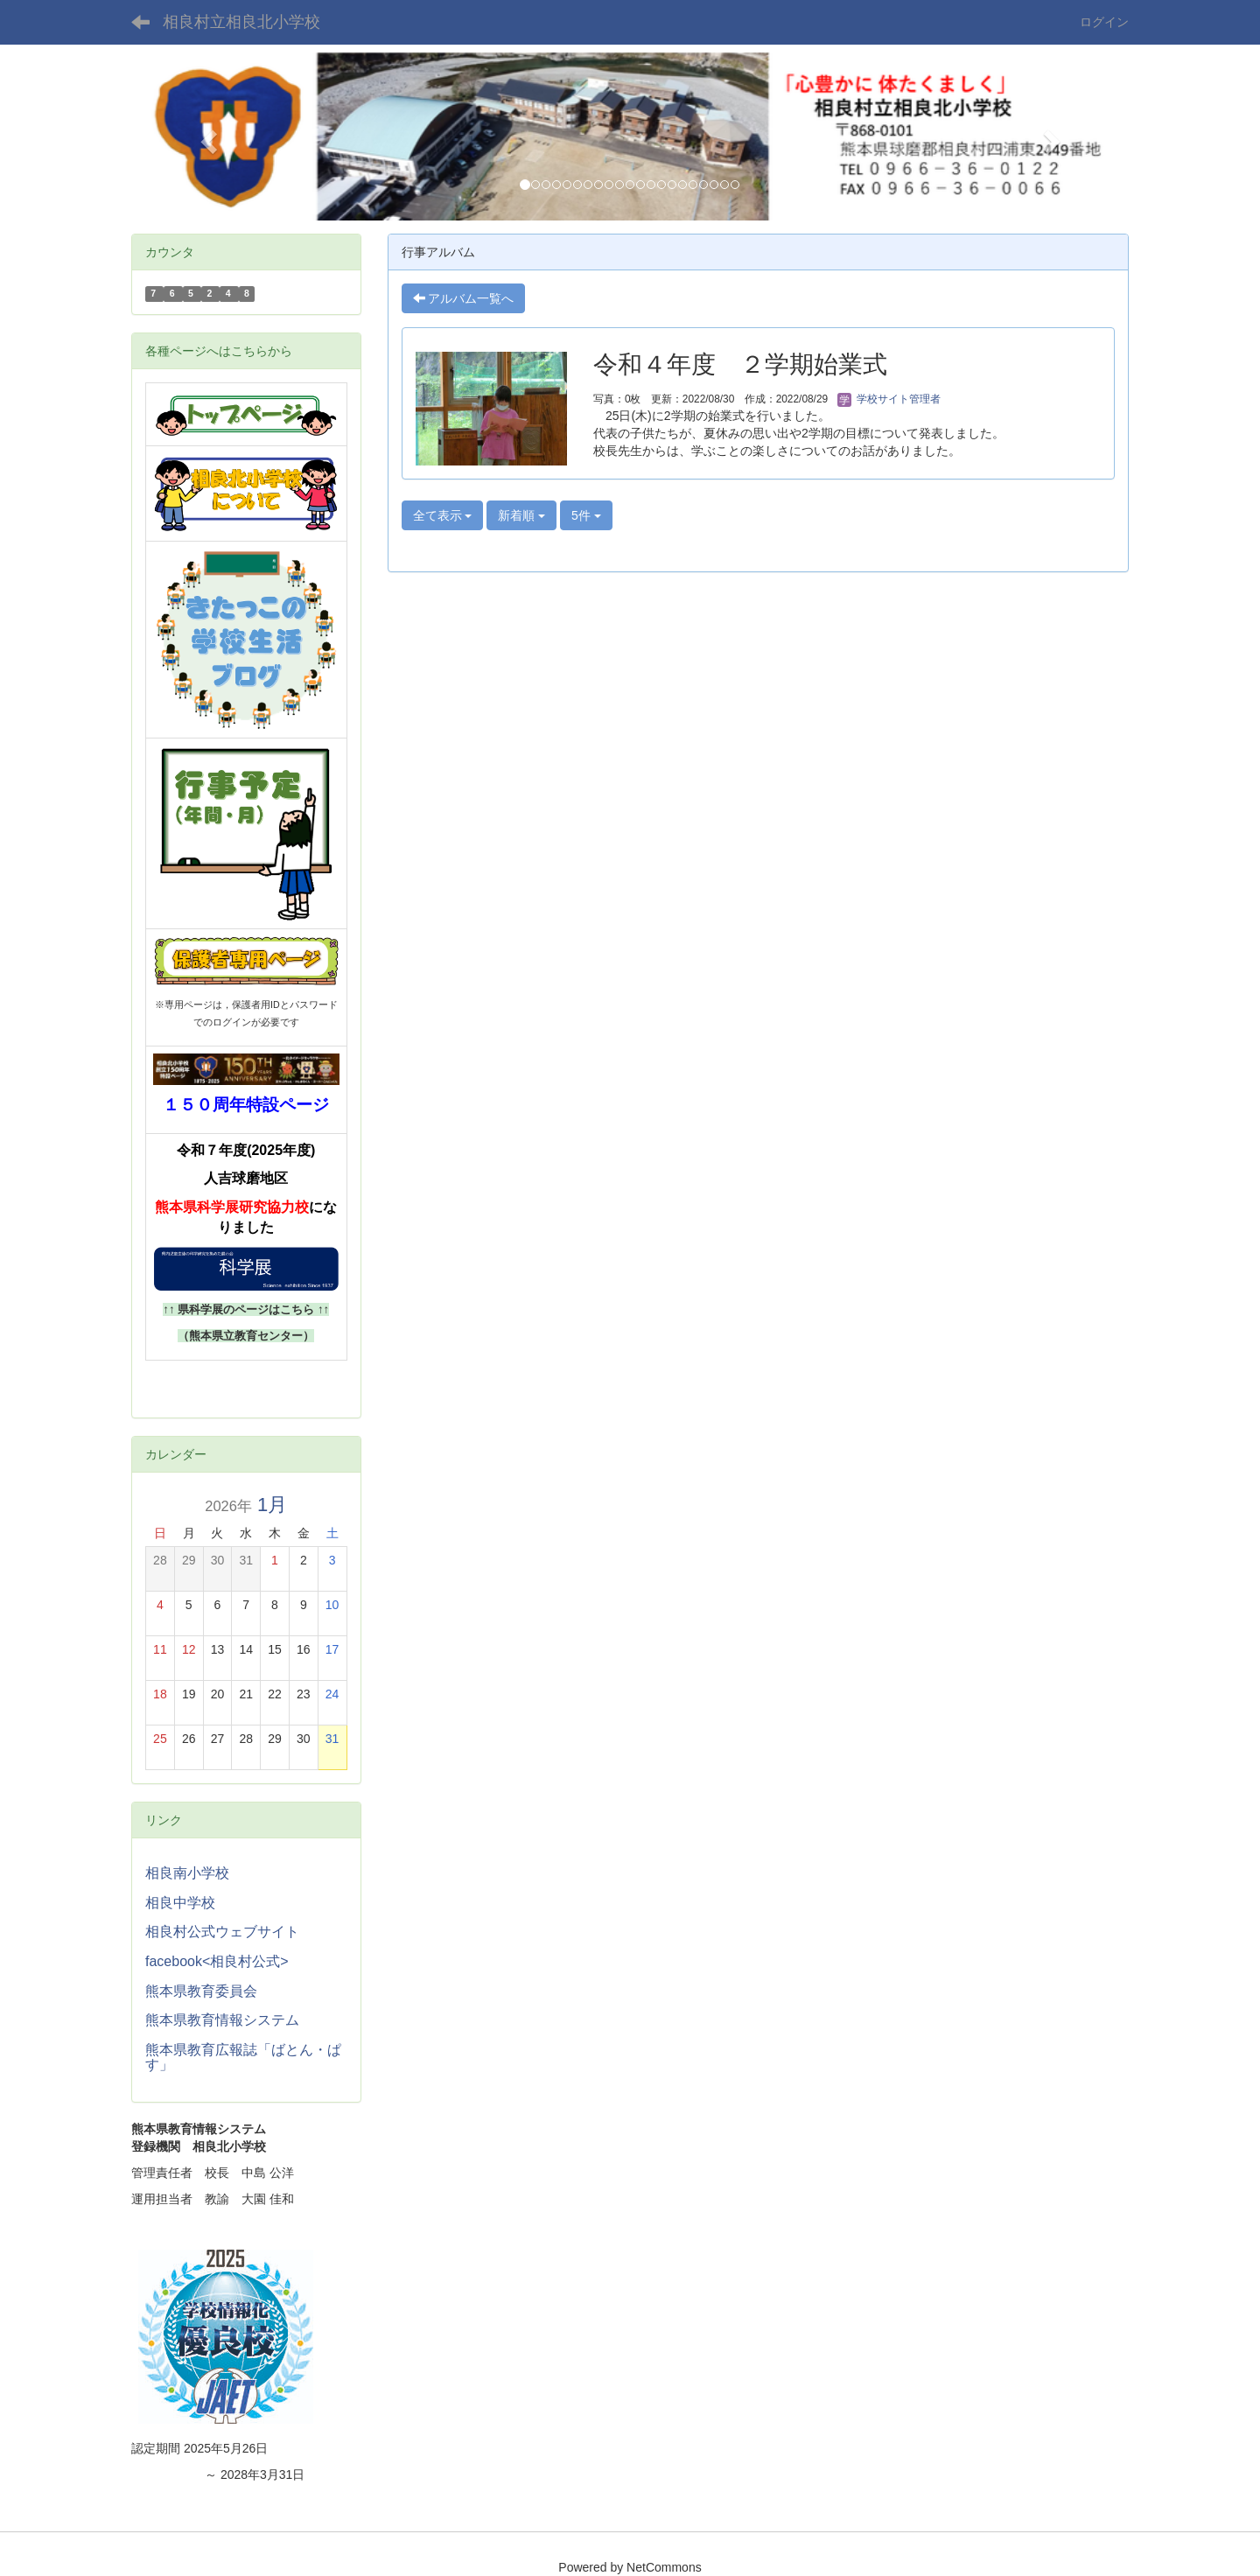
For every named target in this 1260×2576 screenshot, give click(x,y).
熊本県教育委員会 (201, 1991)
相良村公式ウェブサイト (222, 1931)
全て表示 (442, 515)
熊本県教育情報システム (222, 2019)
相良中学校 (180, 1902)
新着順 (521, 515)
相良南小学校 (187, 1873)
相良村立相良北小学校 (241, 22)
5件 (586, 515)
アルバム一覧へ (463, 298)
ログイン (1104, 22)
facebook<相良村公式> (217, 1961)
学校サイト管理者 (888, 399)
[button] (206, 136)
